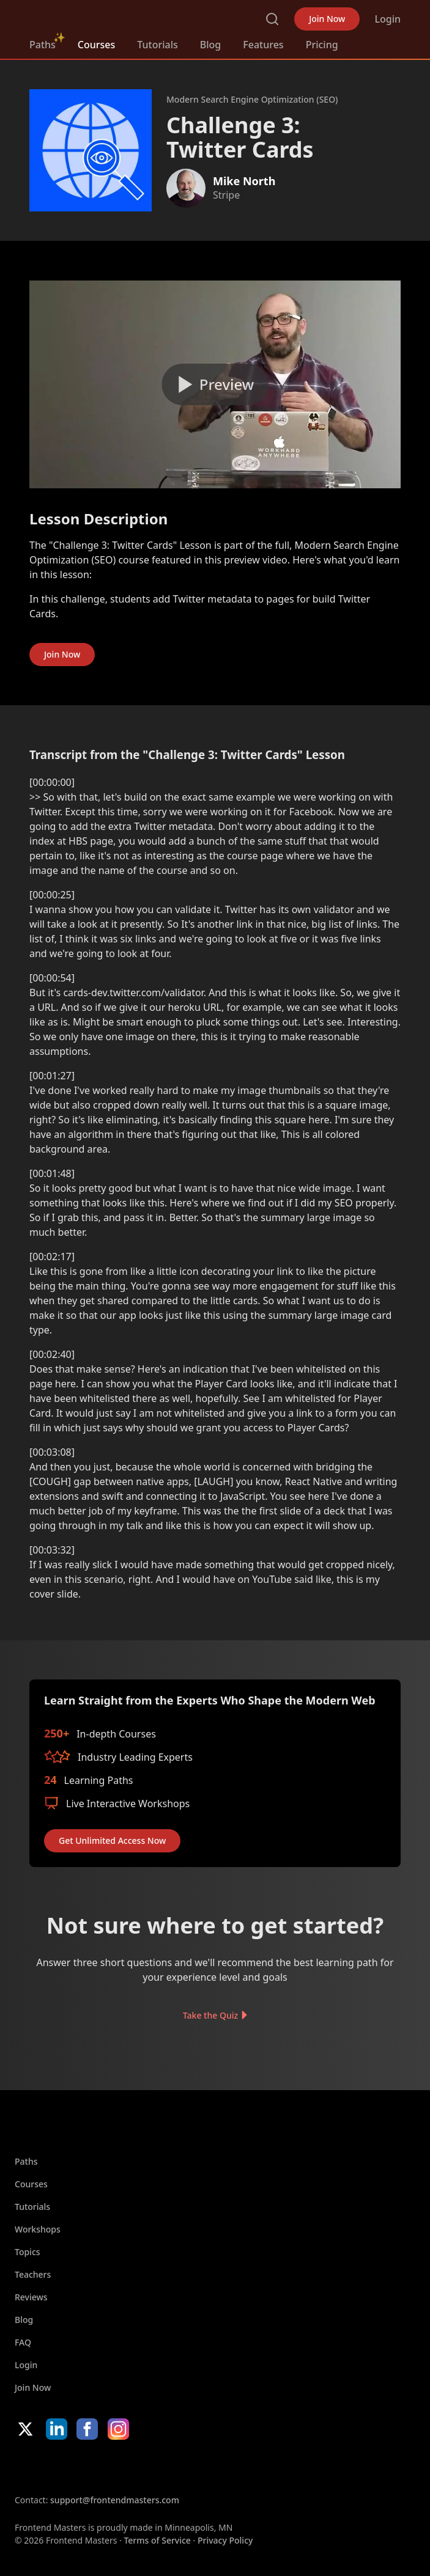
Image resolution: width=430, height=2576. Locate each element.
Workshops (38, 2229)
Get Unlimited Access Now (112, 1840)
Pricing (322, 44)
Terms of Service (157, 2540)
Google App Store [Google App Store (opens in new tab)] (139, 2466)
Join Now (327, 18)
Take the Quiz (210, 2015)
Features (263, 44)
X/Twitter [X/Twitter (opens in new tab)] (25, 2429)
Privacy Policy (225, 2540)
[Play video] (215, 384)
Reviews (31, 2297)
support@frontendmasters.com (114, 2500)
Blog (210, 44)
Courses (96, 44)
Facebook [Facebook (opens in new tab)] (87, 2429)
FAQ (23, 2342)
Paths (42, 44)
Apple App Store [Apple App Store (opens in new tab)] (51, 2466)
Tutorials (157, 44)
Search (272, 19)
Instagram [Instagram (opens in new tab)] (118, 2429)
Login (387, 19)
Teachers (33, 2274)
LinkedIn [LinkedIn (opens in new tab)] (56, 2429)
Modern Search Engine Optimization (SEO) (252, 99)
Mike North (244, 181)
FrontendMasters (93, 16)
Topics (27, 2252)
